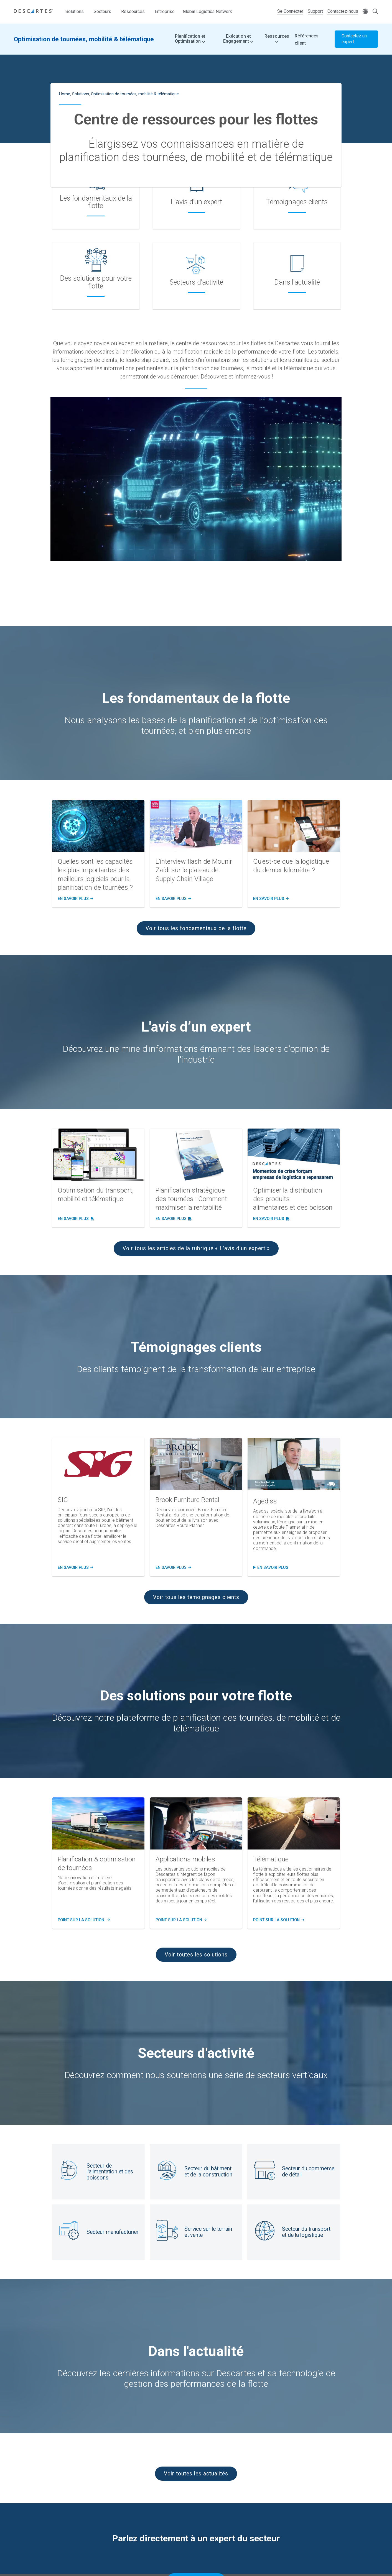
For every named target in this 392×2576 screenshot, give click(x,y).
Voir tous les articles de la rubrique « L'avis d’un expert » (196, 1248)
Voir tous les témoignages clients (196, 1597)
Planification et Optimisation (190, 39)
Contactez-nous (342, 11)
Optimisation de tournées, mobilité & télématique (84, 38)
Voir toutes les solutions (196, 1954)
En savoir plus (75, 898)
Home (64, 94)
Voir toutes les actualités (196, 2473)
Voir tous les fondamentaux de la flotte (196, 928)
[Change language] (365, 12)
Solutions (74, 11)
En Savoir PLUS (172, 1567)
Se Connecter (290, 11)
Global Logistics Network (207, 11)
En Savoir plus (74, 1567)
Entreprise (165, 11)
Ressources (133, 11)
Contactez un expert (354, 38)
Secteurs (102, 11)
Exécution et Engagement (238, 39)
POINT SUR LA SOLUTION (83, 1920)
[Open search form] (375, 12)
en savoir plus (272, 1567)
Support (315, 11)
